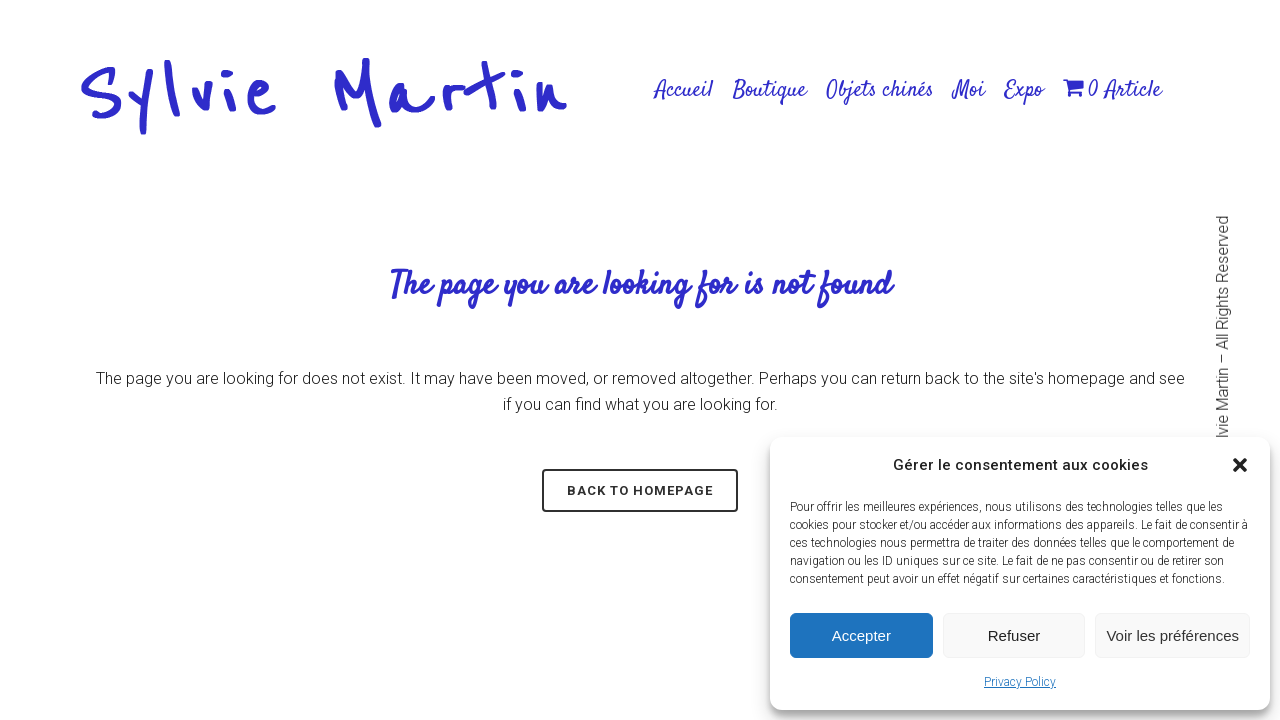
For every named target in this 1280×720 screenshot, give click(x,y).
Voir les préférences (1172, 635)
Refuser (1014, 635)
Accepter (861, 635)
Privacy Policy (1020, 682)
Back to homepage (640, 490)
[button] (1240, 465)
